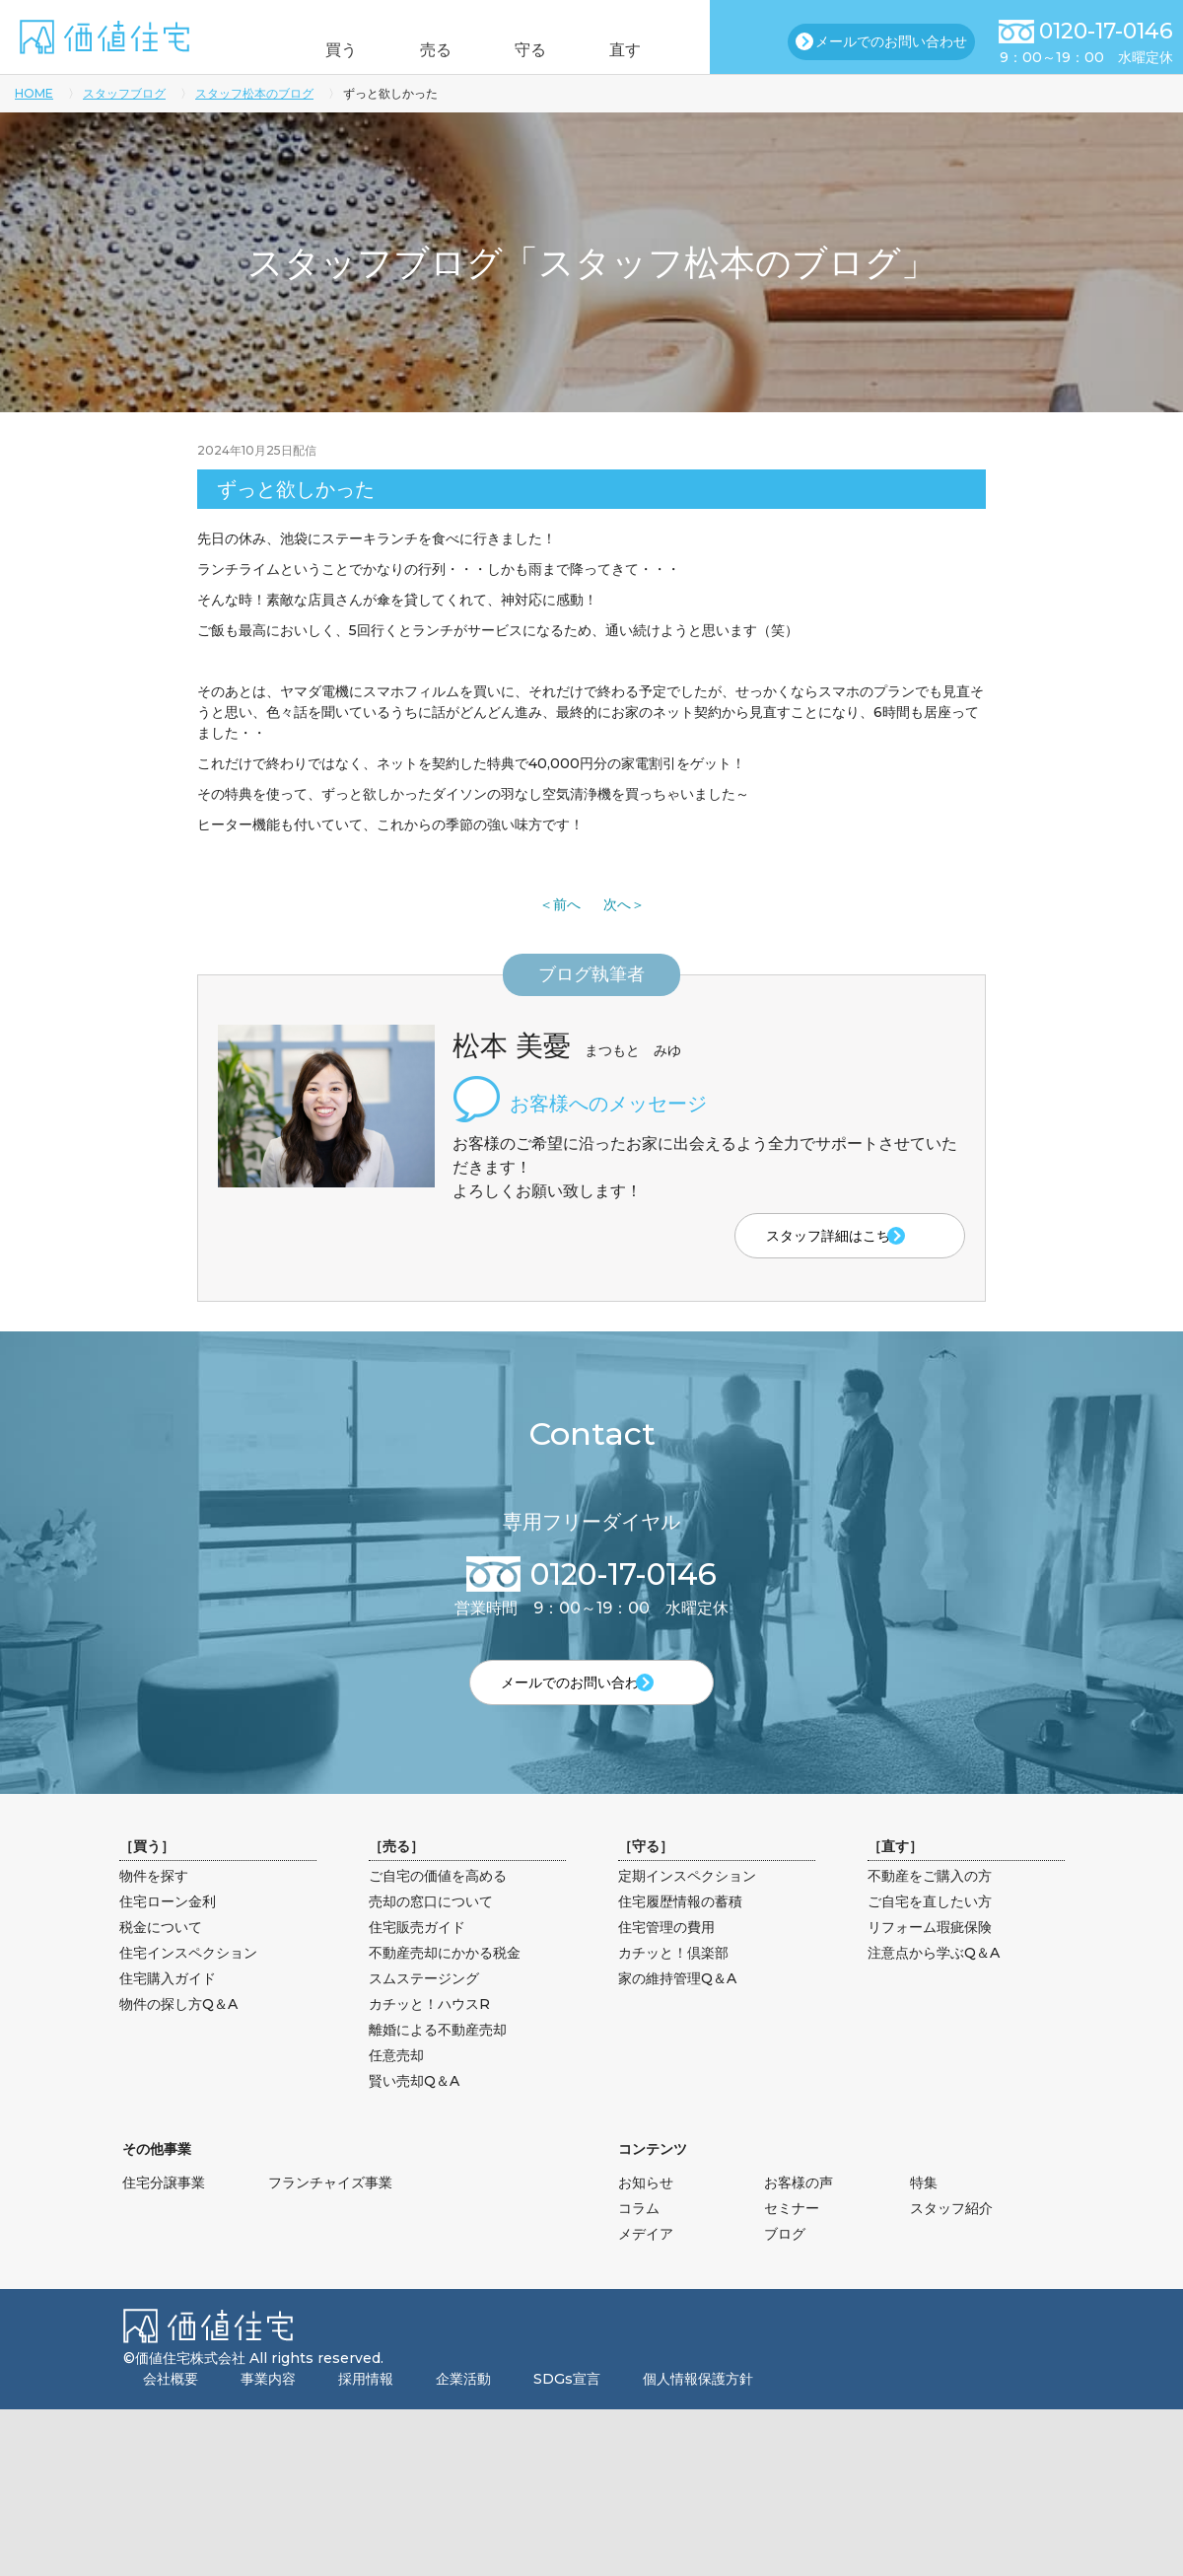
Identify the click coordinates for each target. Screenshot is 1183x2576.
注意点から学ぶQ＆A (934, 1984)
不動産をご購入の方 (930, 1907)
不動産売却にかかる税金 (445, 1984)
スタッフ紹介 (951, 2240)
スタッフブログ (124, 93)
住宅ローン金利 (167, 1933)
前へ (567, 904)
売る (427, 49)
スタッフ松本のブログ (254, 93)
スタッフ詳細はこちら (796, 1237)
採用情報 (365, 2410)
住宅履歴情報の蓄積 (680, 1933)
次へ (617, 904)
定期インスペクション (687, 1907)
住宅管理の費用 (666, 1959)
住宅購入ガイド (167, 2010)
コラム (639, 2240)
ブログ (784, 2265)
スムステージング (424, 2010)
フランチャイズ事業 (330, 2214)
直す (653, 49)
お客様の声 (798, 2214)
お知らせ (645, 2214)
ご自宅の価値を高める (438, 1907)
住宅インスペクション (188, 1984)
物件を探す (153, 1907)
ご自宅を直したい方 (930, 1933)
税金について (160, 1959)
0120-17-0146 (1106, 31)
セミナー (791, 2240)
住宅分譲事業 (163, 2214)
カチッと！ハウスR (429, 2035)
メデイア (645, 2265)
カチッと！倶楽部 (673, 1984)
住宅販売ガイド (417, 1959)
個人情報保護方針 (698, 2410)
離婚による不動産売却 (438, 2061)
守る (540, 49)
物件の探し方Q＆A (178, 2035)
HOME (34, 93)
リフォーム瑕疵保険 (930, 1959)
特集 (924, 2214)
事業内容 (268, 2410)
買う (313, 49)
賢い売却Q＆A (414, 2112)
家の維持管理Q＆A (677, 2010)
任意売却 (396, 2087)
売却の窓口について (431, 1933)
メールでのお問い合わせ (891, 41)
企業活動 (463, 2410)
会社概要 (170, 2410)
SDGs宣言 (566, 2410)
